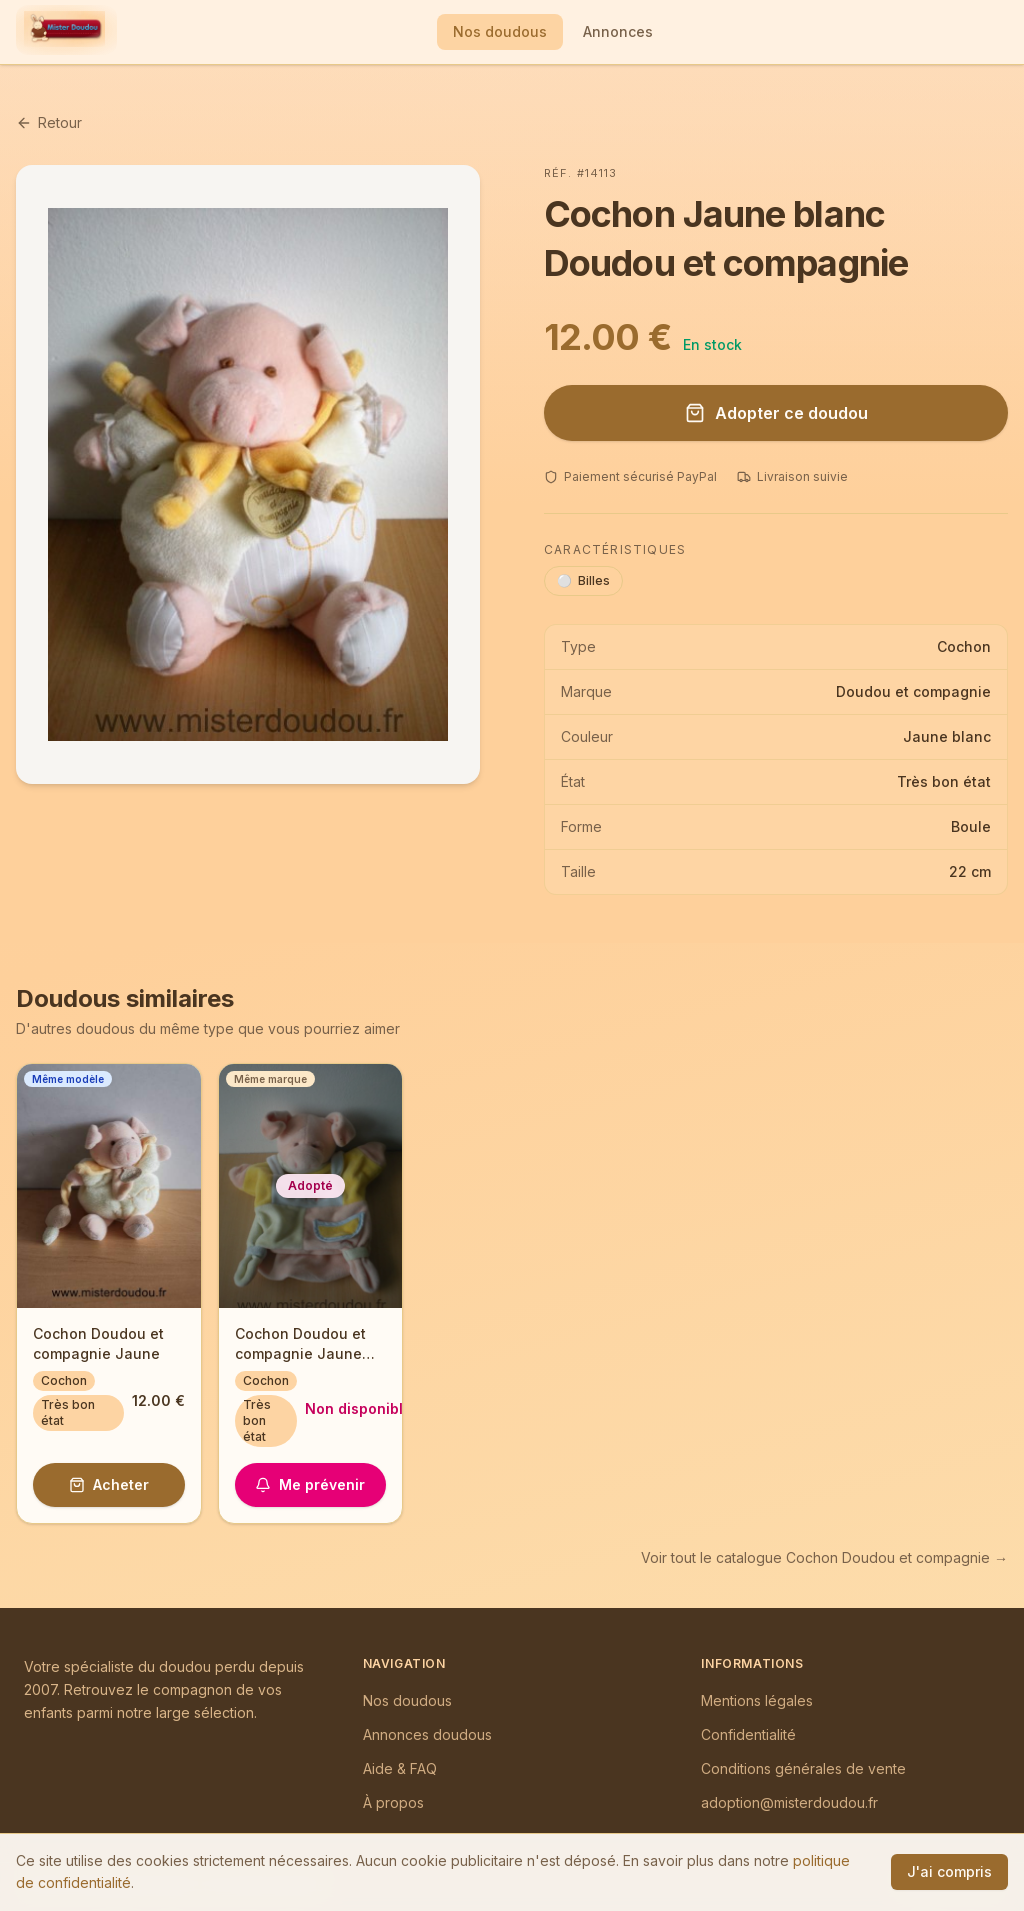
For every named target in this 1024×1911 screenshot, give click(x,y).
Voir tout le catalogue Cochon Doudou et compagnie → (824, 1557)
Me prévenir (310, 1484)
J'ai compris (949, 1871)
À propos (393, 1802)
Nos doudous (500, 31)
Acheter (109, 1484)
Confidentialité (748, 1734)
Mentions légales (757, 1700)
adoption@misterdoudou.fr (789, 1802)
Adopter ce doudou (776, 413)
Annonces (618, 31)
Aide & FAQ (400, 1768)
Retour (49, 122)
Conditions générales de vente (803, 1768)
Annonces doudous (427, 1734)
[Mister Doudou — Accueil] (64, 32)
